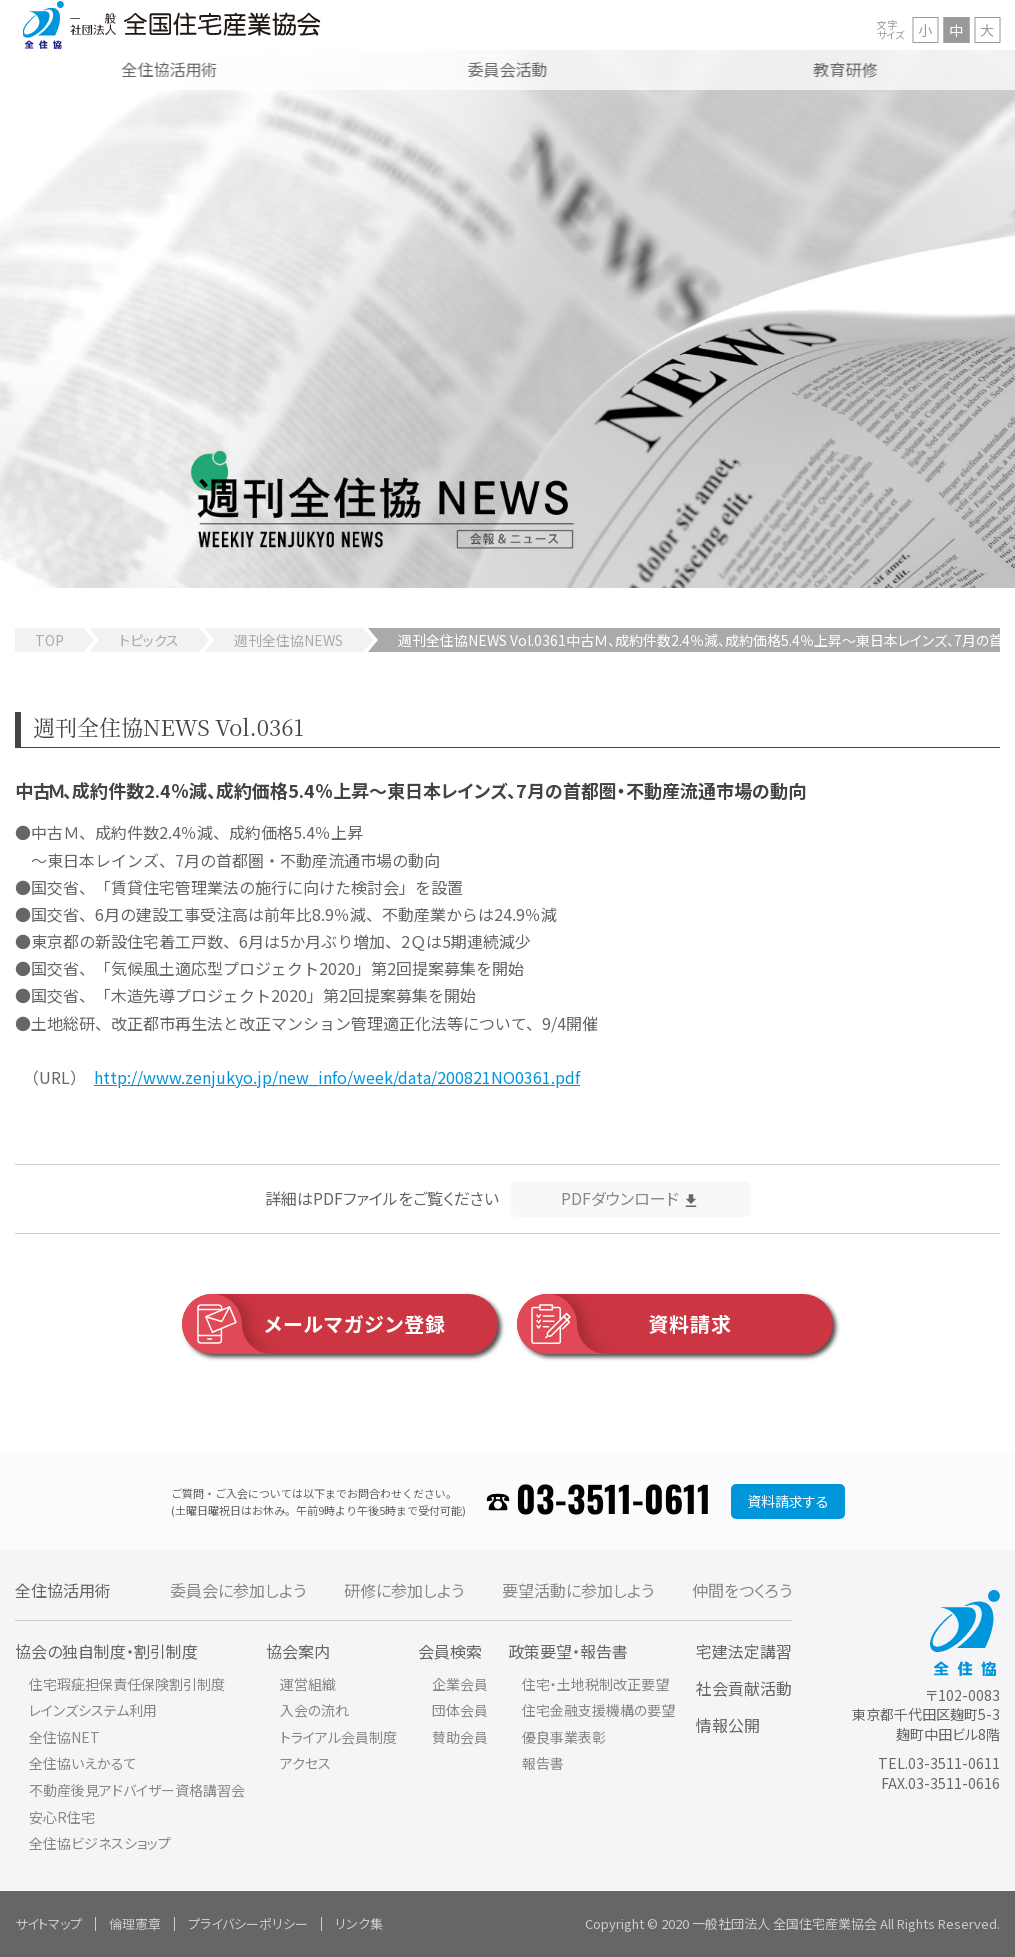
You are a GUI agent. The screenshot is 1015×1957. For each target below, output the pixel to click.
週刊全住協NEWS (288, 640)
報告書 (543, 1763)
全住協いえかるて (83, 1763)
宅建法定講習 (744, 1651)
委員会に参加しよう (238, 1590)
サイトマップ (48, 1923)
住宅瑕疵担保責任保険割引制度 (127, 1684)
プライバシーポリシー (248, 1923)
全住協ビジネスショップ (100, 1843)
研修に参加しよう (404, 1590)
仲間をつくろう (742, 1590)
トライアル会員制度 (338, 1737)
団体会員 (460, 1710)
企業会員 (460, 1684)
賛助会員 (460, 1737)
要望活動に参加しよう (578, 1590)
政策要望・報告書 (568, 1651)
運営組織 (308, 1684)
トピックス (149, 640)
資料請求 (624, 1324)
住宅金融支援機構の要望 (598, 1710)
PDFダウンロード (620, 1198)
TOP (49, 640)
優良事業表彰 (564, 1737)
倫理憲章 (135, 1923)
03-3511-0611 (613, 1501)
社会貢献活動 (744, 1688)
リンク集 (359, 1923)
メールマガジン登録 (314, 1324)
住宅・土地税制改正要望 (595, 1684)
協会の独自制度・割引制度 (106, 1651)
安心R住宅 (62, 1817)
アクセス (305, 1763)
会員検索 (450, 1651)
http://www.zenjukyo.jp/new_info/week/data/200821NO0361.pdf (337, 1077)
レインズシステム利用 (93, 1710)
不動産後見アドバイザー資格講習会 (137, 1790)
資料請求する (788, 1501)
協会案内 (298, 1651)
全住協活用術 (63, 1590)
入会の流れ (314, 1710)
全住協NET (64, 1737)
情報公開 (728, 1725)
